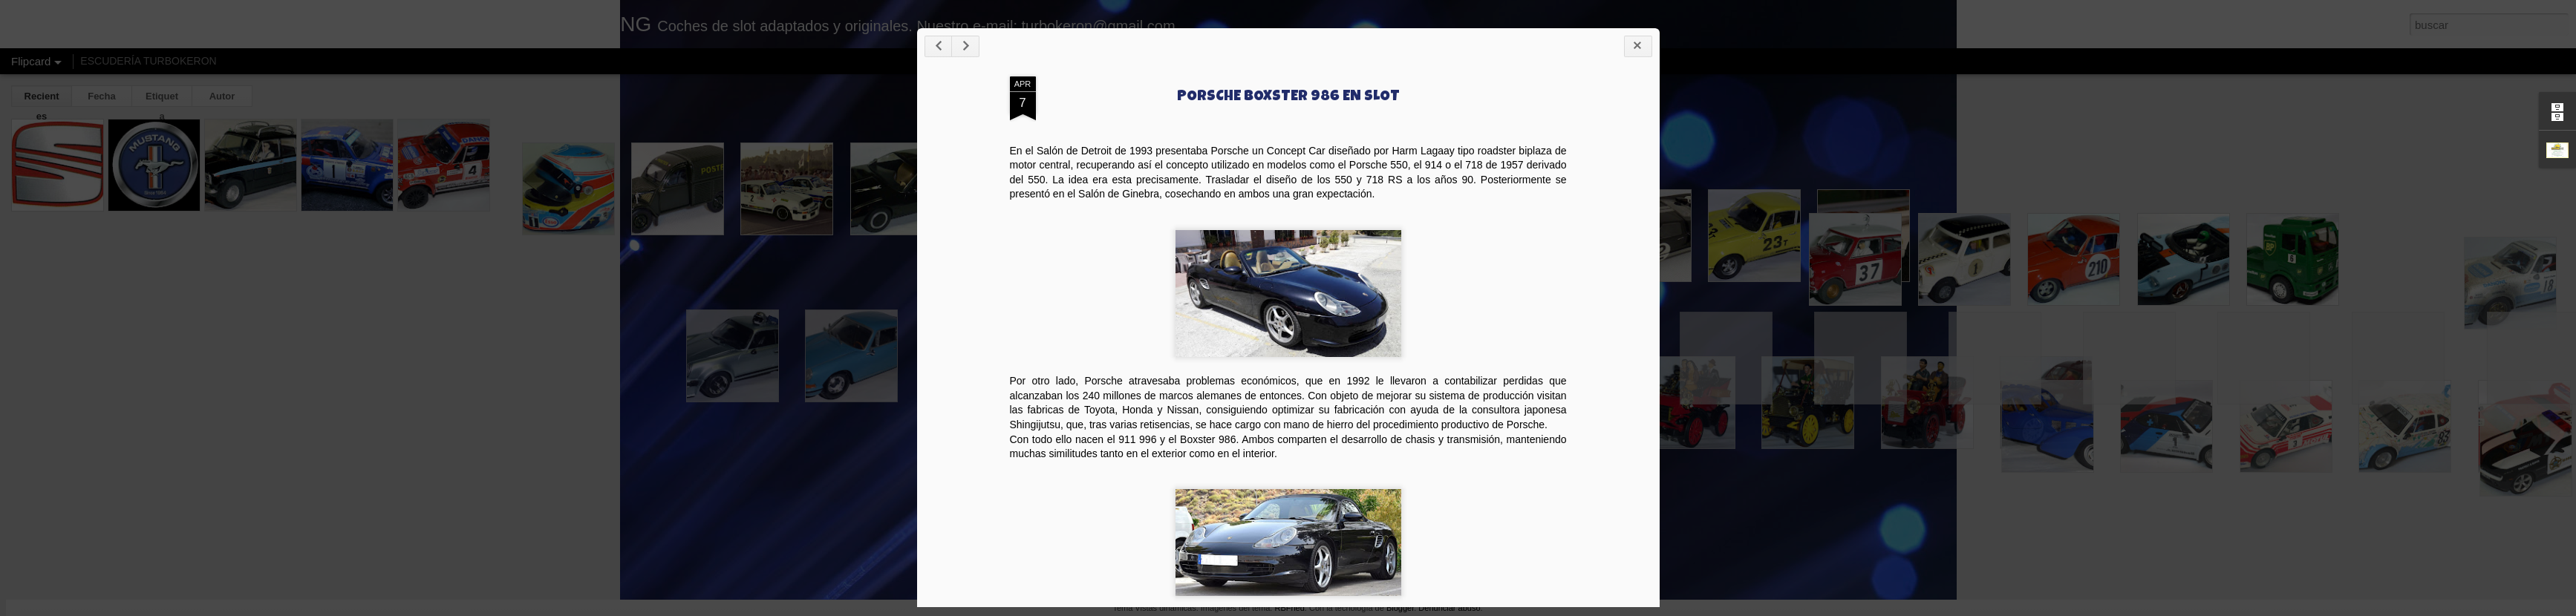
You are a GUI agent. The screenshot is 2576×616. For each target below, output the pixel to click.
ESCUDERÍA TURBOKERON (148, 61)
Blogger (1400, 607)
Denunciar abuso (1449, 607)
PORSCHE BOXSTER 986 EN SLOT (1526, 147)
